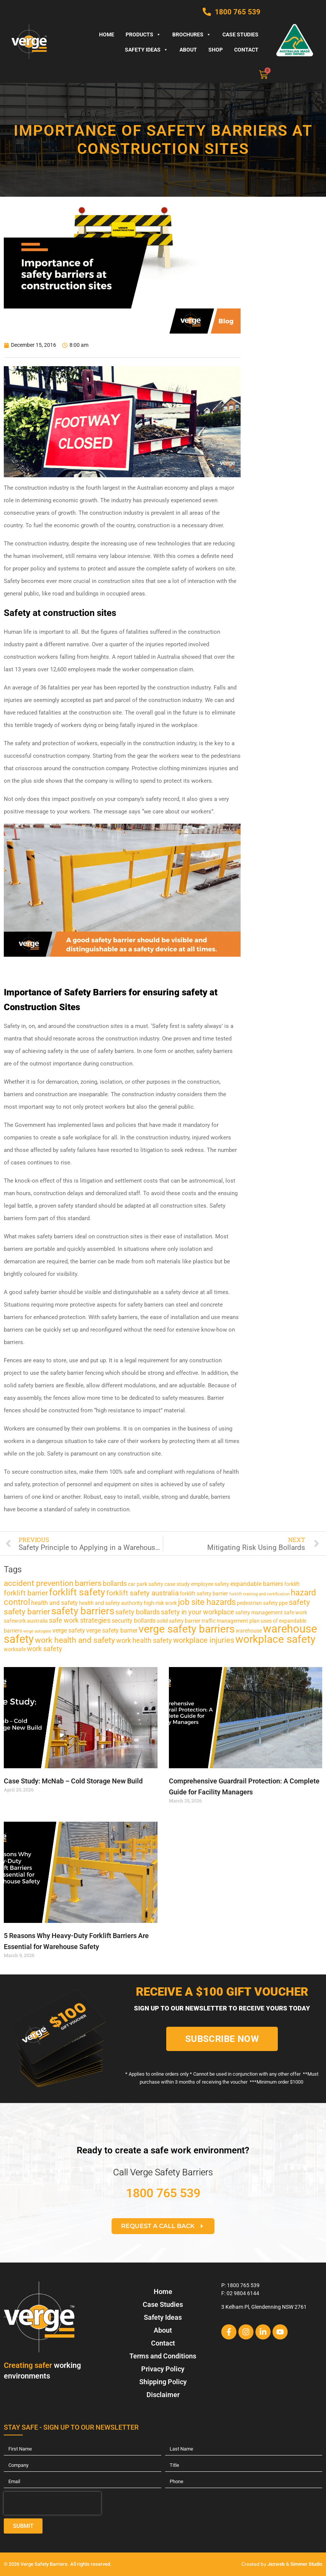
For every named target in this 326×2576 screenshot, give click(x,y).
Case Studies (240, 34)
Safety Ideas (146, 49)
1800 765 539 (163, 2193)
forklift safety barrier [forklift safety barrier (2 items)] (204, 1593)
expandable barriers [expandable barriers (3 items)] (256, 1583)
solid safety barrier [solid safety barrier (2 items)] (178, 1621)
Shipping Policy (163, 2382)
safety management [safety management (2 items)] (259, 1612)
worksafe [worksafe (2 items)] (15, 1649)
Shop (215, 50)
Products (143, 34)
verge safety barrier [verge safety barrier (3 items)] (111, 1630)
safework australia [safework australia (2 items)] (26, 1621)
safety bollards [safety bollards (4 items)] (137, 1612)
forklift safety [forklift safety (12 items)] (77, 1592)
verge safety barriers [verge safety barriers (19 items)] (187, 1629)
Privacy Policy (162, 2369)
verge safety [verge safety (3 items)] (68, 1630)
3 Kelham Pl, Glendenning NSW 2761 (264, 2307)
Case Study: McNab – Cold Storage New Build (73, 1781)
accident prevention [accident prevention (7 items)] (39, 1583)
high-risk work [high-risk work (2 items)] (160, 1603)
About (188, 50)
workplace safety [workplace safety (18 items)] (275, 1639)
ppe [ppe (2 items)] (283, 1603)
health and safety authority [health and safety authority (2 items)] (111, 1603)
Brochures (191, 34)
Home (106, 34)
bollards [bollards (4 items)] (115, 1583)
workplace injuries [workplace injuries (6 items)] (203, 1640)
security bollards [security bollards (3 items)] (134, 1620)
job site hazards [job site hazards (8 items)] (207, 1602)
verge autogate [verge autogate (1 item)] (37, 1631)
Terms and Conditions (162, 2356)
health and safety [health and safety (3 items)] (54, 1602)
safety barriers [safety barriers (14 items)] (82, 1611)
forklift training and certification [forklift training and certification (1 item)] (259, 1594)
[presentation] (52, 2503)
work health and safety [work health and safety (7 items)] (75, 1640)
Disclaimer (163, 2395)
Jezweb (276, 2564)
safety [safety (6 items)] (299, 1602)
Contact (246, 50)
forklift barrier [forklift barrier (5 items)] (26, 1593)
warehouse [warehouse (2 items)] (249, 1631)
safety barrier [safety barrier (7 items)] (27, 1611)
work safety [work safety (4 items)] (44, 1649)
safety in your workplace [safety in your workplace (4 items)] (197, 1612)
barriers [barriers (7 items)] (88, 1583)
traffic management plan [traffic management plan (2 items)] (231, 1621)
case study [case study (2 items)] (177, 1584)
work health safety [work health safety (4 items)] (144, 1640)
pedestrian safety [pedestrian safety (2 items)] (257, 1603)
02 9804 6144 (243, 2293)
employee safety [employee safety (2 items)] (210, 1584)
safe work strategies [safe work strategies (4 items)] (79, 1620)
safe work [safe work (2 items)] (295, 1612)
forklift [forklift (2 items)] (292, 1584)
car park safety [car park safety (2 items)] (145, 1584)
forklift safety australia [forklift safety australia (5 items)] (142, 1593)
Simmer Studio (306, 2564)
